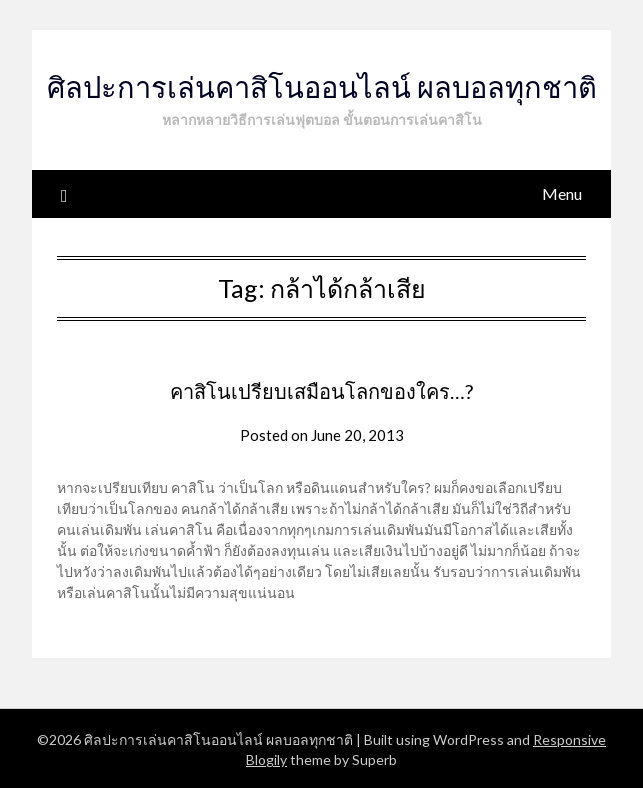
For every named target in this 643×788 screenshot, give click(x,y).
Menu (562, 193)
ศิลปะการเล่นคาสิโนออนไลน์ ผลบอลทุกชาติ (322, 86)
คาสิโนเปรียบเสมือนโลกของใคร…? (321, 391)
